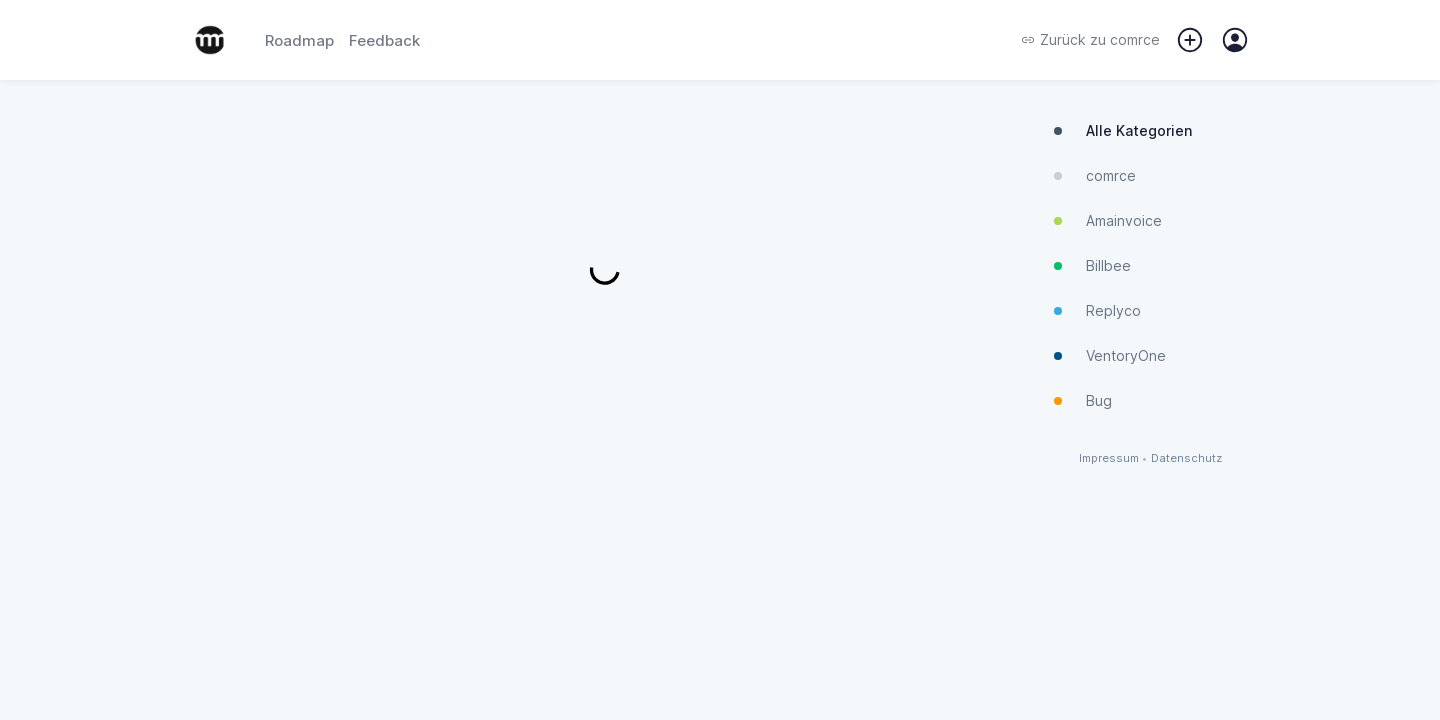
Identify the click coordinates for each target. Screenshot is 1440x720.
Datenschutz (1186, 458)
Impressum (1109, 458)
